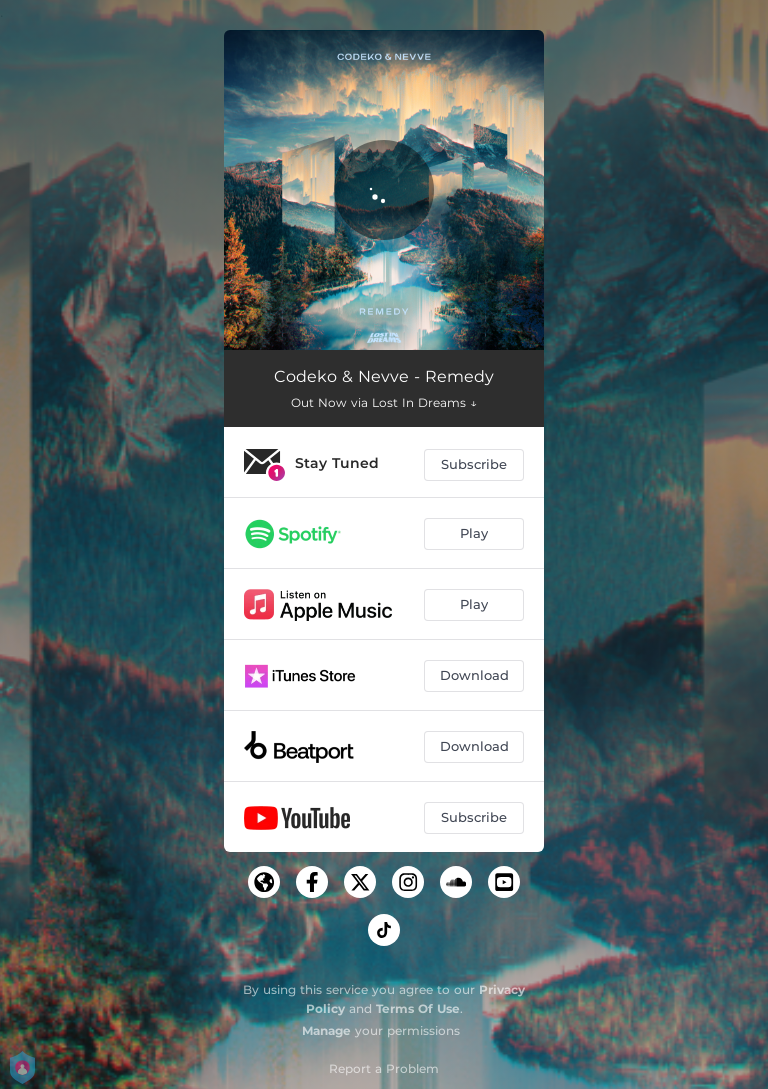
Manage (326, 1030)
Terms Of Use (418, 1008)
